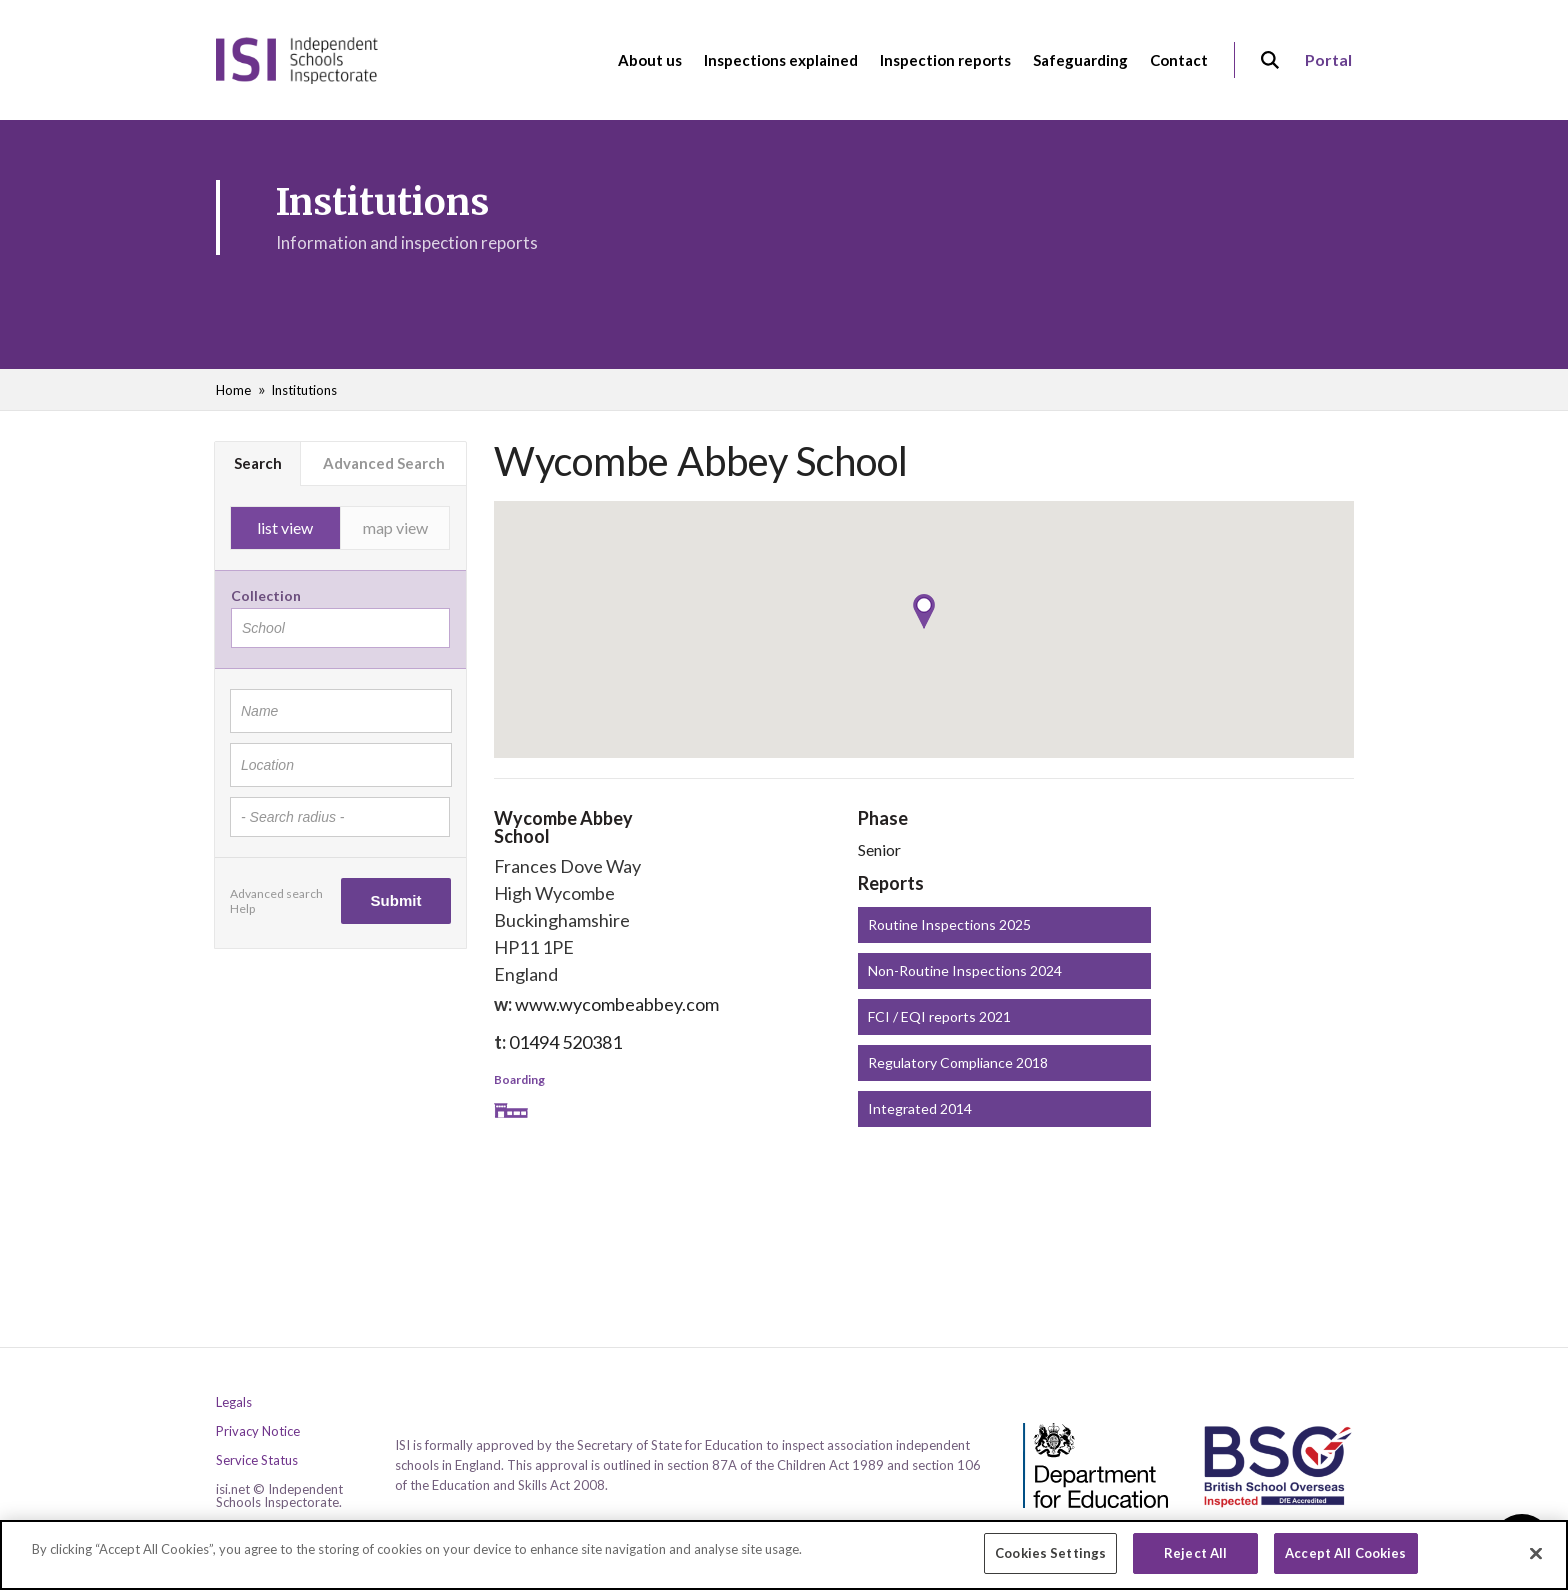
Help (242, 908)
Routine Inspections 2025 (949, 924)
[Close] (1536, 1560)
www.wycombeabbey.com (617, 1004)
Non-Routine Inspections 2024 (965, 970)
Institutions (304, 390)
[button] (924, 611)
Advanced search (276, 893)
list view (285, 527)
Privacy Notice (258, 1431)
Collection (266, 595)
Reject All (1195, 1560)
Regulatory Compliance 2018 (958, 1062)
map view (395, 527)
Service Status (257, 1460)
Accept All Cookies (1345, 1560)
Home (233, 390)
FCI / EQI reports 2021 (939, 1016)
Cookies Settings (1050, 1560)
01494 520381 (565, 1042)
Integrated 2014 (920, 1108)
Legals (234, 1402)
